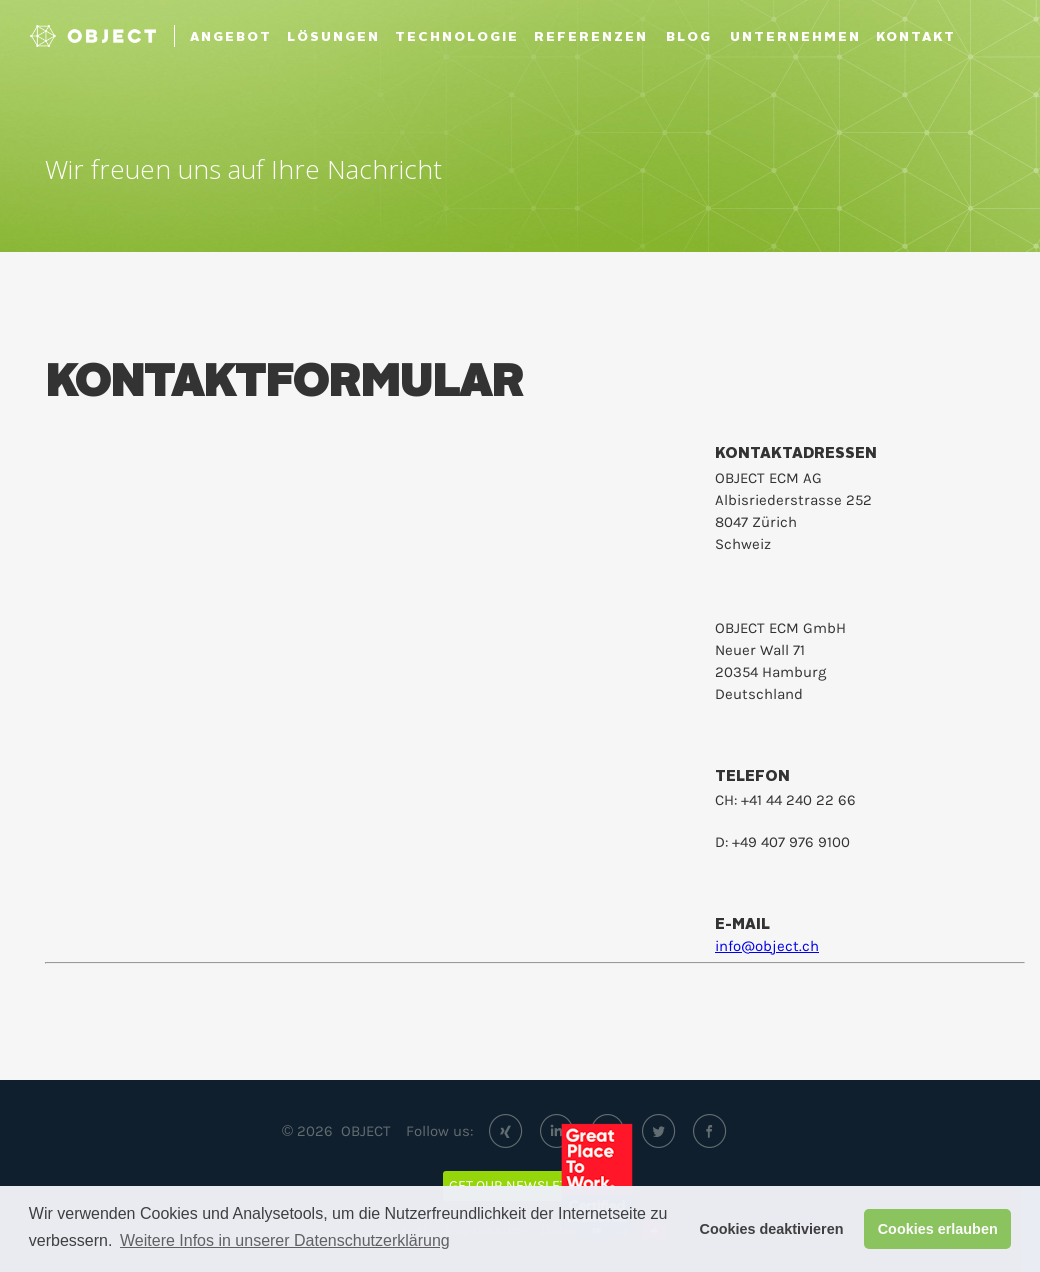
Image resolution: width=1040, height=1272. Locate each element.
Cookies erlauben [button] (938, 1229)
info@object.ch (767, 946)
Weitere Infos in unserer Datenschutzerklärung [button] (285, 1240)
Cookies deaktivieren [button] (772, 1229)
